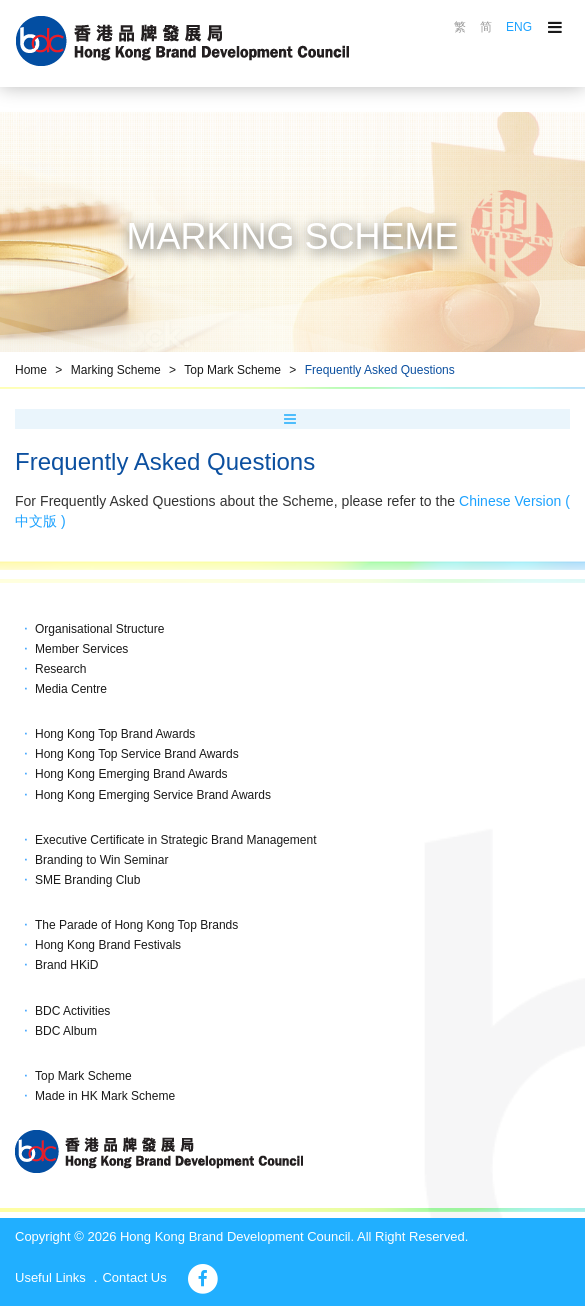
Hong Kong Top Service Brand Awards (137, 754)
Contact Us (134, 1277)
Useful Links (50, 1277)
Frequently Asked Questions (380, 370)
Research (60, 669)
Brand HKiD (66, 965)
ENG (519, 27)
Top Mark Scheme (232, 370)
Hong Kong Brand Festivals (108, 945)
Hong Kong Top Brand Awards (115, 734)
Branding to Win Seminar (101, 860)
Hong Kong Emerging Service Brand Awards (153, 795)
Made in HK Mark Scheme (105, 1096)
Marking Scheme (116, 370)
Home (31, 370)
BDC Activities (72, 1011)
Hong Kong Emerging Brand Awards (131, 774)
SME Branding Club (87, 880)
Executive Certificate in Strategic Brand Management (175, 840)
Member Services (81, 649)
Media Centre (71, 689)
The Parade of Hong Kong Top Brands (136, 925)
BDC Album (66, 1031)
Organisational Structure (99, 629)
